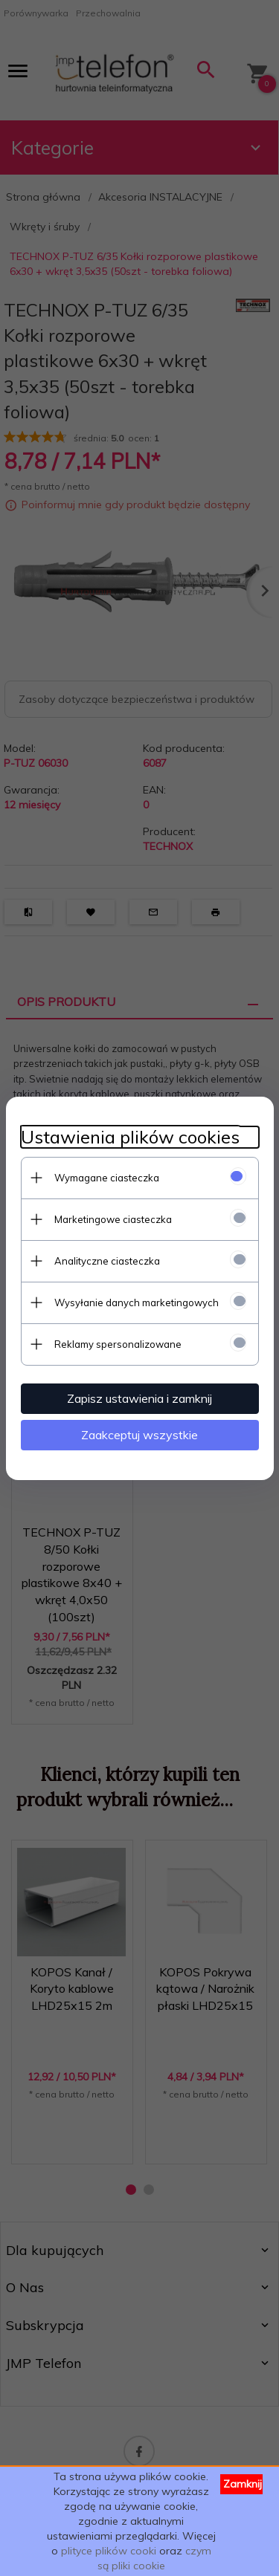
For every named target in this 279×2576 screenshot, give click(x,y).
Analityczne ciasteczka (107, 1261)
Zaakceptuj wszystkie (139, 1434)
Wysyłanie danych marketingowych (136, 1302)
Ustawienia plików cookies (130, 1137)
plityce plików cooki (108, 2550)
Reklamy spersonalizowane (118, 1344)
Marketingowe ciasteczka (113, 1219)
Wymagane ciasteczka (106, 1178)
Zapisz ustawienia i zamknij (139, 1398)
